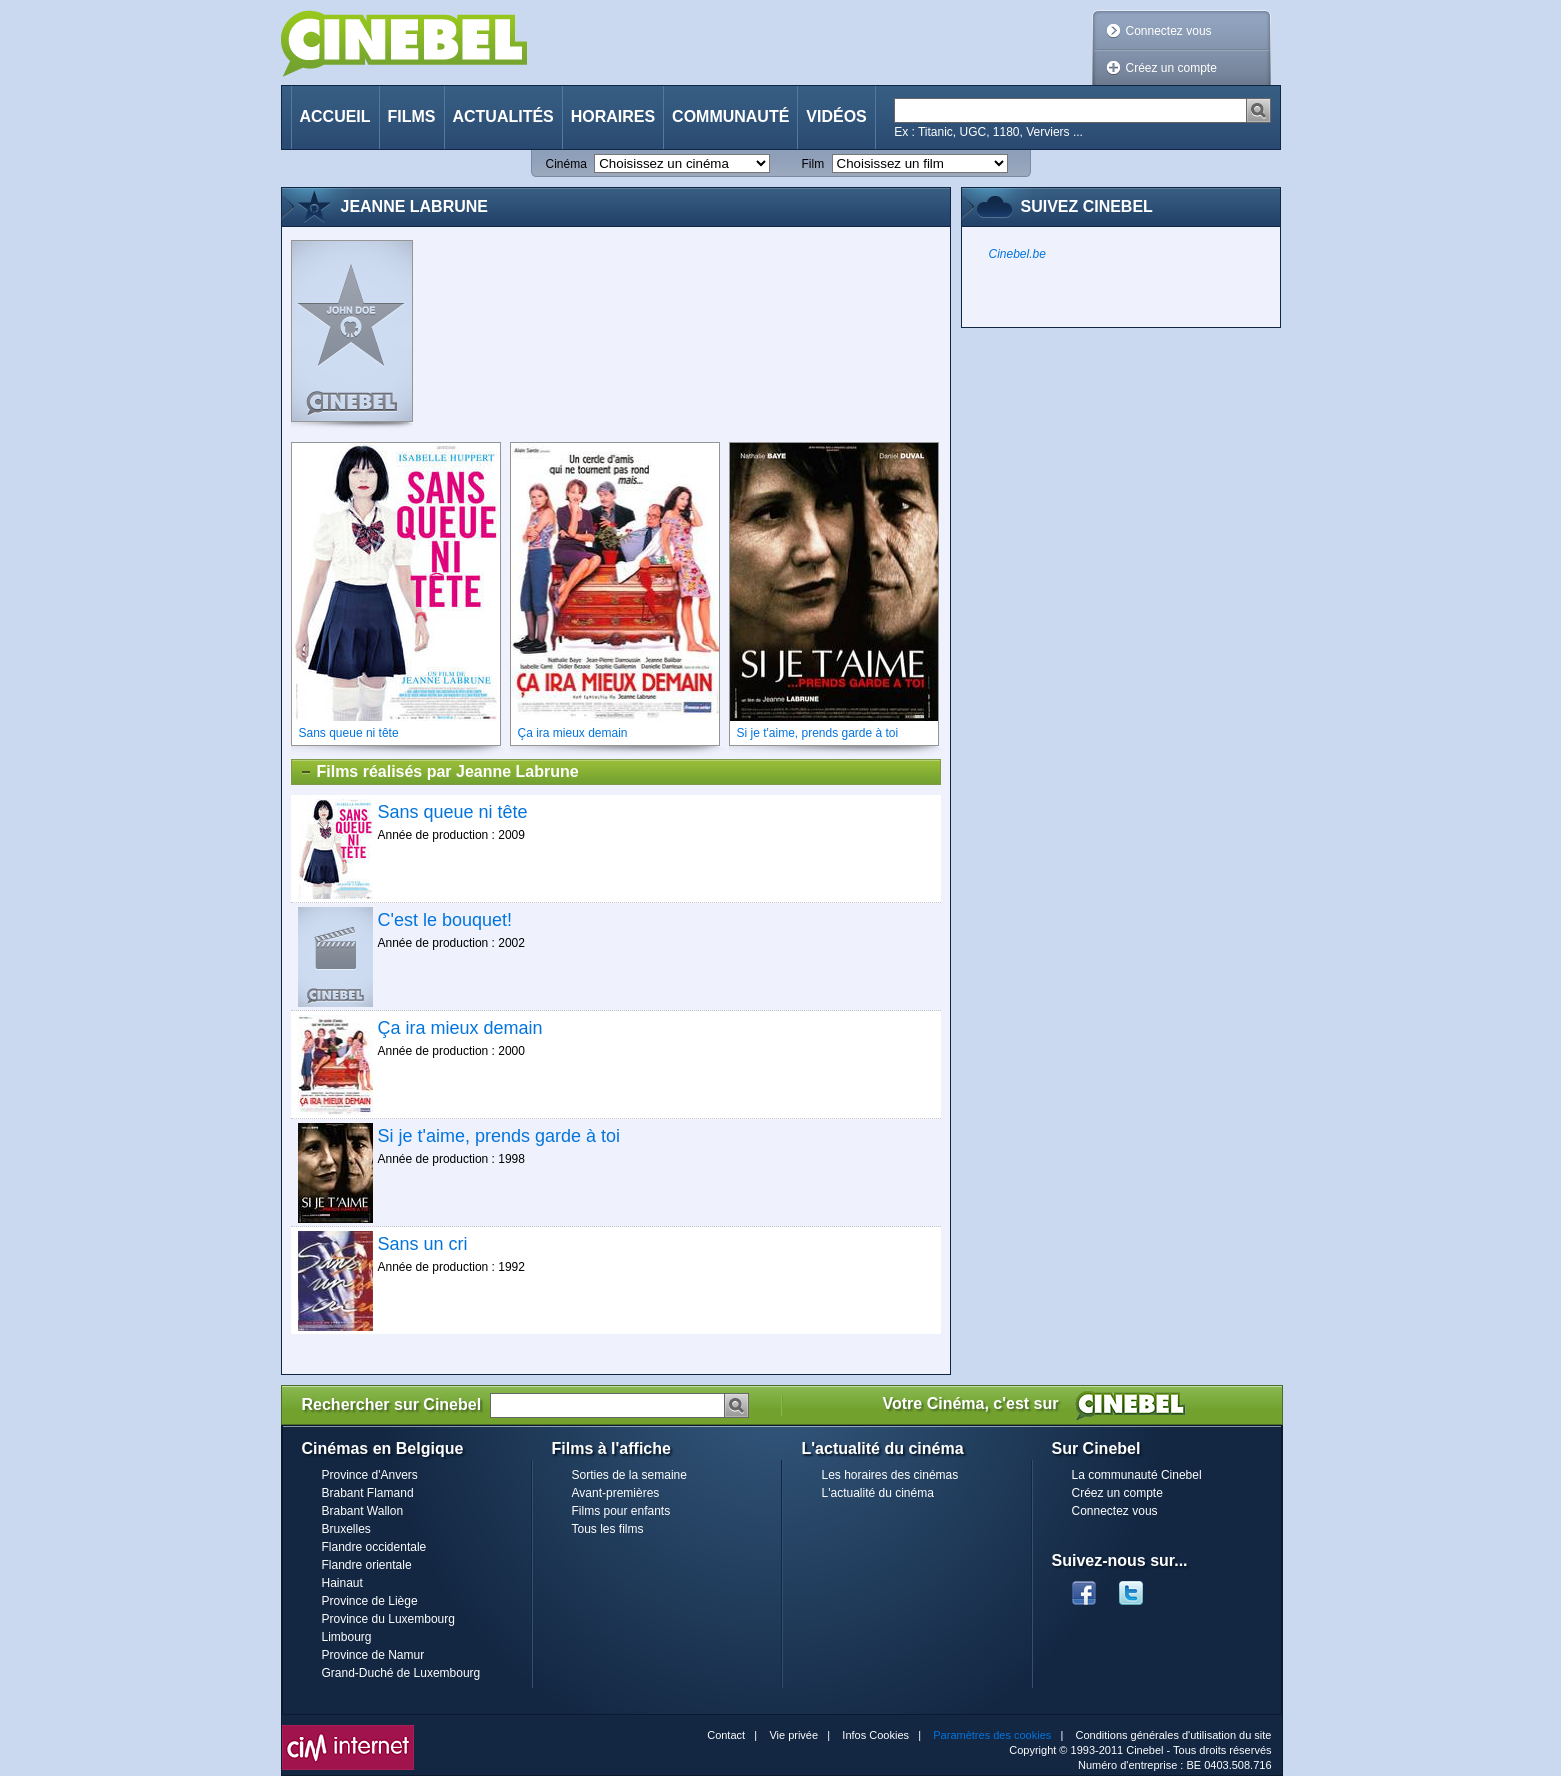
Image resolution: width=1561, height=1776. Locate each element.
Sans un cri (423, 1244)
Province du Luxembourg (388, 1619)
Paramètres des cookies (992, 1735)
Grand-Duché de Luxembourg (401, 1673)
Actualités (503, 116)
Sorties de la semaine (629, 1475)
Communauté (730, 116)
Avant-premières (616, 1493)
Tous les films (608, 1529)
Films (412, 116)
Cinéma (566, 164)
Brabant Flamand (368, 1493)
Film (813, 164)
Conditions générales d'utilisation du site (1174, 1735)
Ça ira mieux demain (460, 1028)
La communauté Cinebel (1137, 1475)
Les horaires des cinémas (890, 1475)
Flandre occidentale (374, 1547)
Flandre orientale (367, 1565)
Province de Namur (373, 1655)
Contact (726, 1735)
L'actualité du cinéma (878, 1493)
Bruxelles (346, 1529)
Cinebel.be (1017, 254)
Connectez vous (1169, 31)
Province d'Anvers (370, 1475)
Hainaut (342, 1583)
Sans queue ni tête (453, 812)
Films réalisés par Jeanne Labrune (439, 772)
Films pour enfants (621, 1511)
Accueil (335, 116)
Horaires (613, 116)
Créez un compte (1171, 68)
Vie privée (793, 1735)
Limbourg (347, 1637)
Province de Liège (370, 1601)
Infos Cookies (875, 1735)
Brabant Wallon (363, 1511)
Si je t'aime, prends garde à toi (499, 1136)
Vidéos (836, 116)
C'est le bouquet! (445, 920)
